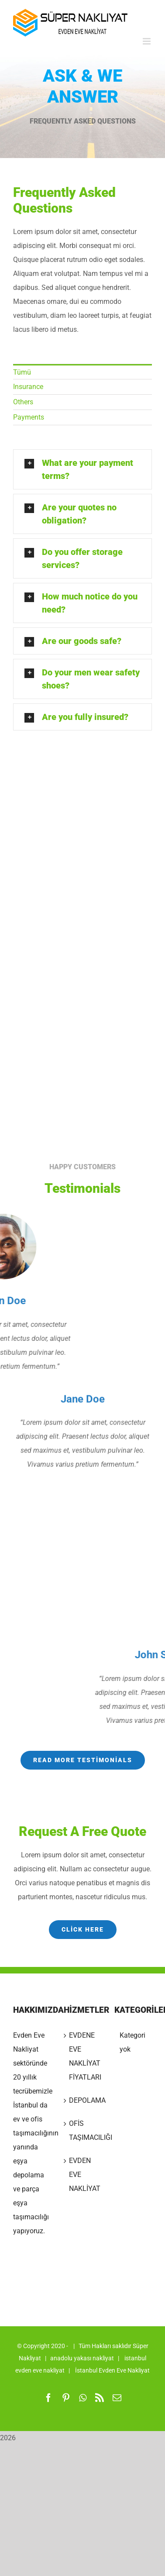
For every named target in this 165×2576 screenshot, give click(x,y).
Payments (22, 417)
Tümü (16, 372)
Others (17, 402)
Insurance (22, 386)
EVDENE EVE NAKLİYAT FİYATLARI (83, 2056)
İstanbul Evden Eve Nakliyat (112, 2370)
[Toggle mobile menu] (147, 41)
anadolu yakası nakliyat (82, 2358)
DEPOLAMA (83, 2100)
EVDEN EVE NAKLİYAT (83, 2174)
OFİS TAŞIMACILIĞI (83, 2130)
